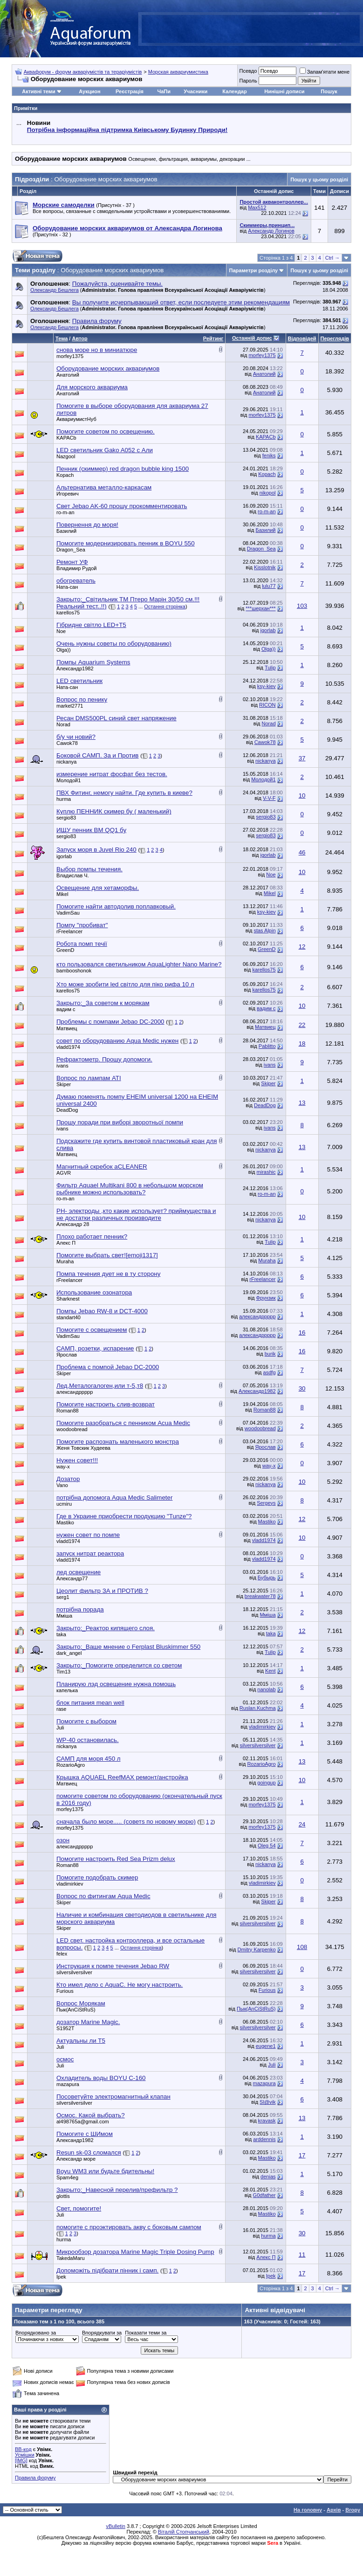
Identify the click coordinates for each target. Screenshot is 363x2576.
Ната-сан (67, 587)
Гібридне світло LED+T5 (91, 624)
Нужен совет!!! (77, 1460)
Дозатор (68, 1478)
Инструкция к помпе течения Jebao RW (112, 1966)
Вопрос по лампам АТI (88, 1077)
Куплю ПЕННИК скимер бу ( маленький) (113, 811)
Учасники (195, 91)
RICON (267, 705)
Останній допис (252, 338)
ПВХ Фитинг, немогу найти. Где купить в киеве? (124, 792)
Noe (61, 631)
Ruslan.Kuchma (258, 1708)
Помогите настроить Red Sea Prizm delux (115, 1858)
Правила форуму (35, 2477)
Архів (334, 2510)
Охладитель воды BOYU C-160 (101, 2077)
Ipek (61, 2277)
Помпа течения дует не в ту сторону (108, 1273)
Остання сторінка (164, 606)
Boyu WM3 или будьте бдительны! (105, 2171)
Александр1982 (75, 668)
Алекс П (65, 1243)
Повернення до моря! (87, 524)
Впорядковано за (35, 2332)
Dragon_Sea (70, 549)
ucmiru (64, 1504)
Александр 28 (72, 1224)
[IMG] (21, 2460)
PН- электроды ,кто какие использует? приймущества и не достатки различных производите (136, 1214)
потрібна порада (80, 1609)
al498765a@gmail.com (82, 2121)
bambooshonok (73, 970)
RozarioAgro (70, 1765)
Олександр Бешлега (54, 290)
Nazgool (65, 456)
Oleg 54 (267, 1845)
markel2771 (69, 706)
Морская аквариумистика (178, 72)
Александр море (76, 2159)
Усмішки (24, 2455)
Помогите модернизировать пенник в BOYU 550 (125, 543)
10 (302, 795)
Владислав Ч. (72, 875)
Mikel (62, 894)
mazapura (67, 2084)
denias (267, 2176)
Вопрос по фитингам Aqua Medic (103, 1896)
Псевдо (248, 71)
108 (302, 1946)
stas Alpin (264, 930)
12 (302, 946)
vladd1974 (68, 1047)
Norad (63, 724)
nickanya (66, 762)
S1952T (65, 2028)
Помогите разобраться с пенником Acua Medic (123, 1422)
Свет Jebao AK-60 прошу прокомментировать (121, 506)
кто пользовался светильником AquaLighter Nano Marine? (138, 964)
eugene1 (266, 2046)
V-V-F (269, 798)
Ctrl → (332, 258)
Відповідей (302, 338)
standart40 (68, 1317)
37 (302, 758)
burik (270, 1354)
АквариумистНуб (76, 419)
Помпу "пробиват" (82, 925)
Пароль (248, 80)
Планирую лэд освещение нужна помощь (116, 1684)
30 (302, 1388)
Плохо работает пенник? (91, 1236)
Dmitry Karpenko (257, 1949)
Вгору (352, 2510)
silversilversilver (258, 1745)
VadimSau (68, 913)
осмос (65, 2059)
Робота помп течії (81, 943)
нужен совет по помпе (88, 1534)
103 (302, 605)
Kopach (65, 475)
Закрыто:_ (103, 1002)
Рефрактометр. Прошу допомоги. (104, 1059)
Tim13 (63, 1671)
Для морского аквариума (92, 387)
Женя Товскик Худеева (83, 1448)
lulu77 (268, 586)
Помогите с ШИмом (84, 2133)
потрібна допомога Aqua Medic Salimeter (114, 1497)
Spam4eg (67, 2177)
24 (302, 1824)
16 (302, 1332)
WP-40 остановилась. (87, 1739)
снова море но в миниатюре (96, 349)
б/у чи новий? (76, 736)
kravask (267, 2120)
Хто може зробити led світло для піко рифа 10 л (125, 984)
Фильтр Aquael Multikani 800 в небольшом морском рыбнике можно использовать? (129, 1189)
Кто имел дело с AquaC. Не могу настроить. (119, 1984)
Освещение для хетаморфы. (97, 887)
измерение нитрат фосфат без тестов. (111, 774)
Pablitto (267, 1046)
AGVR (63, 1173)
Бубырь (267, 1577)
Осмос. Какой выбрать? (90, 2115)
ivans (62, 1065)
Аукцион (89, 91)
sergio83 (66, 817)
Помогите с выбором (86, 1721)
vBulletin (115, 2526)
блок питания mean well (90, 1702)
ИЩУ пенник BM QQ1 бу (91, 830)
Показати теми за (145, 2332)
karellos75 (68, 612)
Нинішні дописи (284, 91)
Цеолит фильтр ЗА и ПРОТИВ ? (102, 1590)
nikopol (268, 493)
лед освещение (78, 1572)
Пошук (329, 91)
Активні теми (38, 91)
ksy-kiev (266, 686)
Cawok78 (67, 743)
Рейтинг (213, 338)
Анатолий (67, 375)
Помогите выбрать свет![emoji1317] (107, 1255)
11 (302, 2254)
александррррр (257, 1316)
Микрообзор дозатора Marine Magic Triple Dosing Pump (135, 2251)
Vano (62, 1485)
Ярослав (66, 1354)
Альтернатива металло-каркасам (103, 487)
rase (61, 1709)
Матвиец (66, 1028)
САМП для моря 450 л (88, 1758)
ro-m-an (65, 512)
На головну (308, 2510)
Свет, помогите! (78, 2208)
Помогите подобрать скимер (97, 1877)
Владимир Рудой (76, 568)
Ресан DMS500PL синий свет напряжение (116, 718)
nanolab (266, 1689)
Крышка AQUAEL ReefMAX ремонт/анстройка (122, 1777)
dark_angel (69, 1653)
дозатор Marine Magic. (88, 2021)
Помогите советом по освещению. (105, 431)
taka (61, 1634)
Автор (79, 338)
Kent (270, 1671)
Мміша (64, 1616)
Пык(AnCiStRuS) (76, 2009)
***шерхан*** (260, 608)
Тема (61, 338)
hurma (63, 799)
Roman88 (67, 1410)
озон (62, 1840)
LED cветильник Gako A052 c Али (104, 450)
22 (302, 1024)
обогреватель (76, 580)
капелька (67, 1690)
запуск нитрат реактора (90, 1553)
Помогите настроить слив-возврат (105, 1404)
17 (302, 2155)
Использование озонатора (94, 1292)
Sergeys (266, 1503)
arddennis (264, 2139)
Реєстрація (130, 91)
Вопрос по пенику (81, 699)
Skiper (63, 1084)
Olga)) (63, 650)
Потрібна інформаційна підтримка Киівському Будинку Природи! (127, 129)
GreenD (65, 950)
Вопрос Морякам (80, 2003)
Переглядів (335, 338)
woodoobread (72, 1429)
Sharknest (68, 1299)
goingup (266, 1782)
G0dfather (264, 2195)
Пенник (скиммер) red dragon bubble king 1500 (122, 468)
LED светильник (79, 680)
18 (302, 1043)
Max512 (257, 207)
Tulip (270, 667)
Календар (234, 91)
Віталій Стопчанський (183, 2532)
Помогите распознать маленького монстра (117, 1441)
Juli (60, 1727)
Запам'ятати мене (324, 72)
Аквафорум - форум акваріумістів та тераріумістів (83, 72)
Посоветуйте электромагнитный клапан (113, 2096)
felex (61, 1953)
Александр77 (72, 1578)
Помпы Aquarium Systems (93, 662)
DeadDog (67, 1110)
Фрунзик (266, 1298)
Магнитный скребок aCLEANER (101, 1166)
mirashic (266, 1172)
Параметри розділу (253, 270)
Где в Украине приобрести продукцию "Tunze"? (124, 1516)
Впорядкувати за (102, 2332)
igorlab (267, 630)
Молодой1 (68, 780)
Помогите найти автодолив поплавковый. (116, 906)
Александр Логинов (271, 231)
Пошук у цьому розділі (319, 179)
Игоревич (67, 493)
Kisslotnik (264, 567)
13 (302, 1102)
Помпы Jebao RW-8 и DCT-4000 (102, 1311)
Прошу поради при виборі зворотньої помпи (119, 1122)
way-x (63, 1466)
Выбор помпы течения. (89, 869)
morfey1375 (69, 356)
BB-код (23, 2449)
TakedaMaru (70, 2258)
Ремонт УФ (72, 561)
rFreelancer (69, 931)
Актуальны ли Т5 (80, 2040)
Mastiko (65, 1522)
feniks (269, 455)
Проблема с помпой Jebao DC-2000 (107, 1367)
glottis (63, 2196)
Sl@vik (267, 2102)
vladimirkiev (262, 1726)
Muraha (65, 1261)
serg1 (62, 1597)
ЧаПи (164, 91)
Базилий (66, 531)
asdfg (269, 1372)
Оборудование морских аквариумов (107, 368)
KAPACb (66, 438)
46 (302, 852)
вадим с (65, 1009)
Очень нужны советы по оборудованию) (113, 643)
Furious (65, 1991)
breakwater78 (260, 1596)
